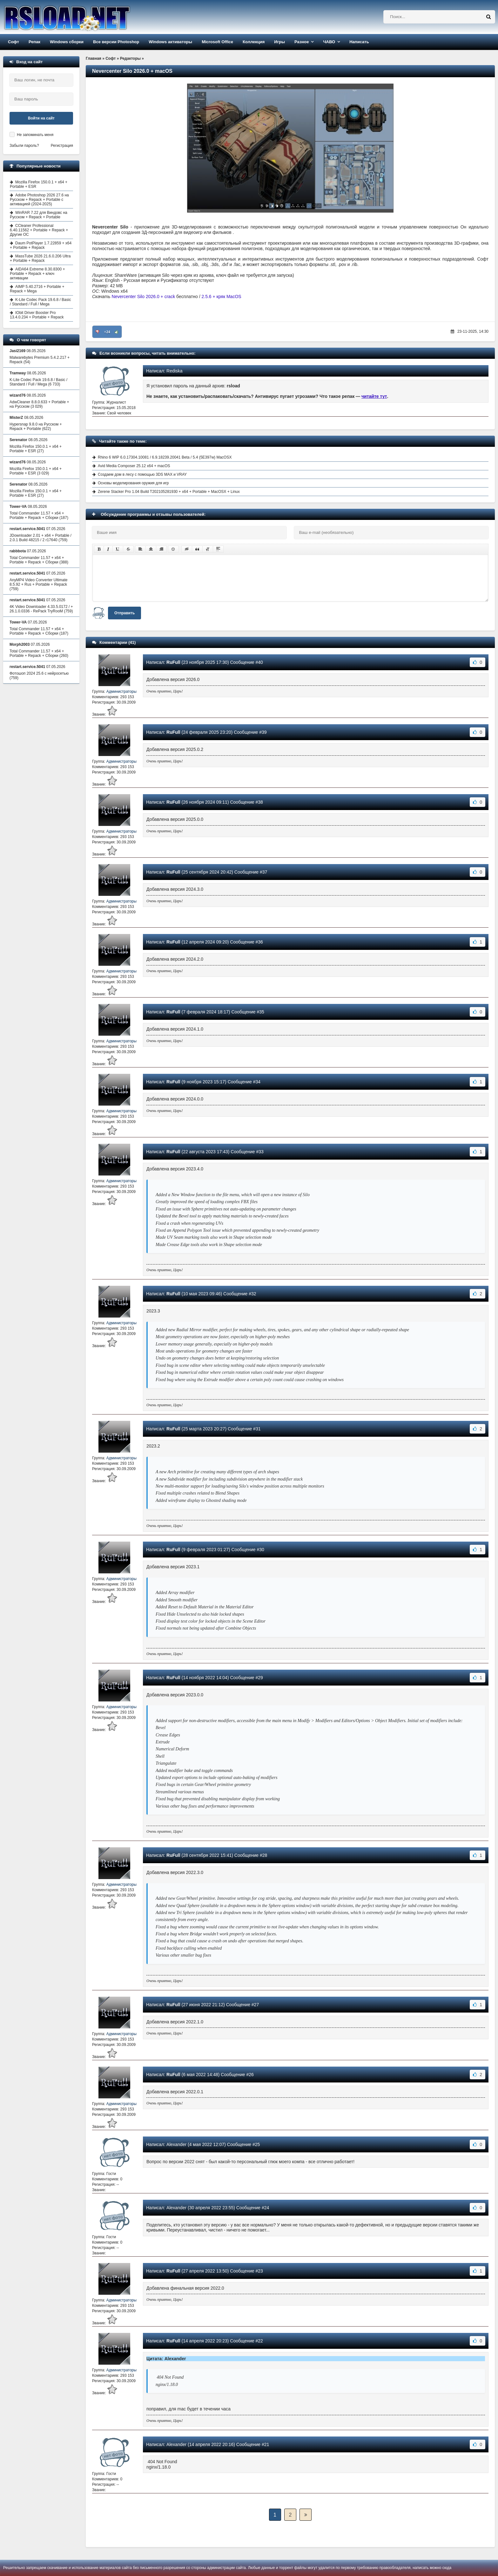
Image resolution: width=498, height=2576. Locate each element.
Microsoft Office (217, 41)
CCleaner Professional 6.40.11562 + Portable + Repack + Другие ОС (39, 230)
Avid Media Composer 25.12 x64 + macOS (134, 466)
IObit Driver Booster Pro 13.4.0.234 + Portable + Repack (37, 314)
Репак (34, 41)
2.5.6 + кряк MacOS (221, 296)
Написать (359, 41)
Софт (13, 41)
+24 (107, 332)
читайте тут (374, 396)
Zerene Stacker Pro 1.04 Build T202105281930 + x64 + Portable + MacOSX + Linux (169, 491)
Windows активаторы (170, 41)
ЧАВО (329, 41)
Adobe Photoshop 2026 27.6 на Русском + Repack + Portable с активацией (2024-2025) (39, 199)
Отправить (124, 613)
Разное (301, 41)
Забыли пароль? (24, 145)
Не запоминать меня (35, 135)
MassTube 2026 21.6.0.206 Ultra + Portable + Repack (40, 258)
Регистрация (62, 145)
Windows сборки (67, 41)
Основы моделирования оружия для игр (133, 483)
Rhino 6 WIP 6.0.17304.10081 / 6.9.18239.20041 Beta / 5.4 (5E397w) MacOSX (165, 457)
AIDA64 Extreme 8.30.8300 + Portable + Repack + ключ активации (37, 273)
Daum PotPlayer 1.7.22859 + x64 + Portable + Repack (40, 245)
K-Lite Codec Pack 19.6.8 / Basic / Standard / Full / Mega (40, 301)
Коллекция (254, 41)
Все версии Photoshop (116, 41)
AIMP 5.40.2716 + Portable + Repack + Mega (37, 288)
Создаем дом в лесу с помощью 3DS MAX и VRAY (142, 474)
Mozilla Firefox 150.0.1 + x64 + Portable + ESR (38, 184)
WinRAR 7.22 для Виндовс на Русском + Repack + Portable (38, 214)
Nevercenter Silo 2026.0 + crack (143, 296)
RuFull (173, 662)
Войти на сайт (41, 118)
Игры (279, 41)
